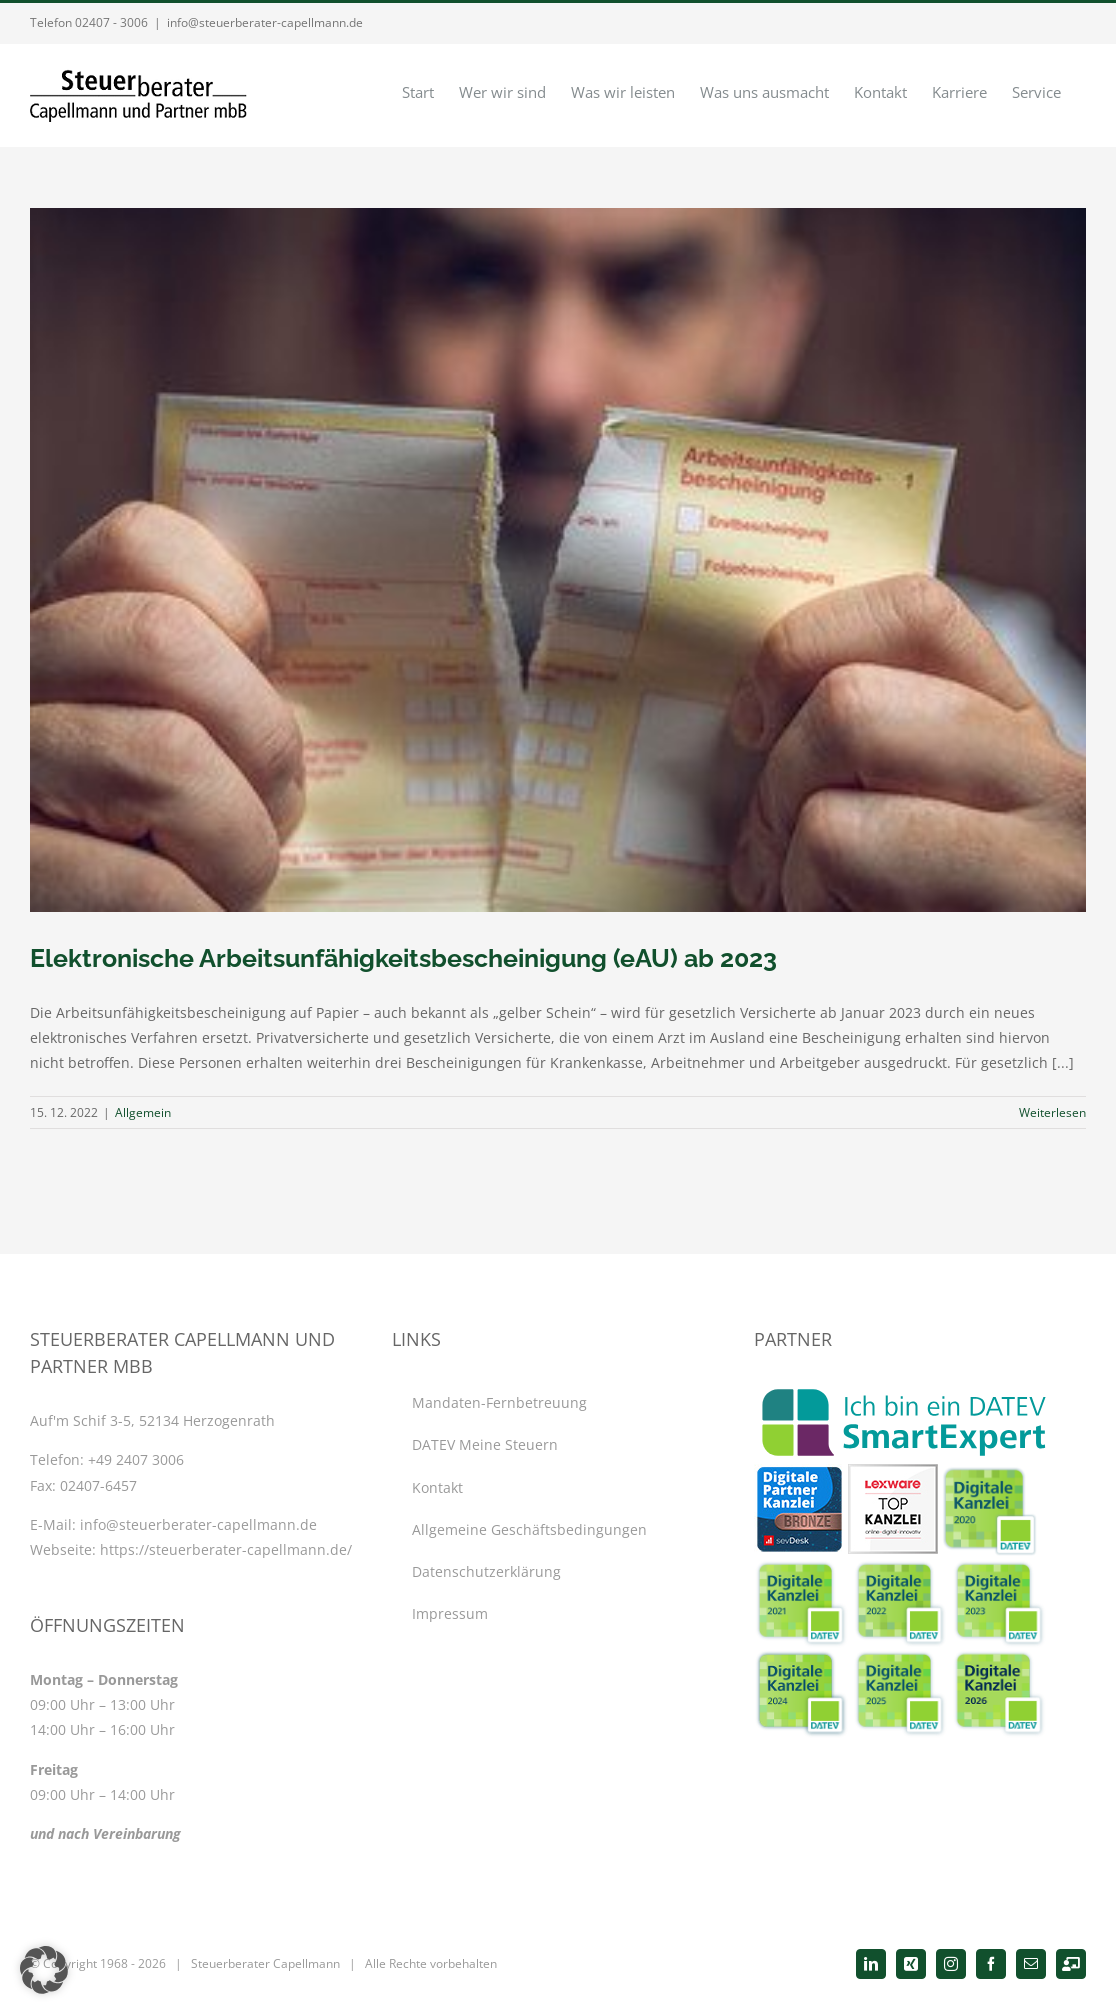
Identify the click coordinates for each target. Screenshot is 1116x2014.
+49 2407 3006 (136, 1459)
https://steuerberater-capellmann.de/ (226, 1549)
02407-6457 (98, 1485)
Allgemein (143, 1112)
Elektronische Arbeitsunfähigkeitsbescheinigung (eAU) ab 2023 (403, 958)
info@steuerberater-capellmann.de (265, 22)
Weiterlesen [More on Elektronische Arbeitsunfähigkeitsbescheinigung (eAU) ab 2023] (1052, 1112)
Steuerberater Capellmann (265, 1963)
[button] (44, 1970)
